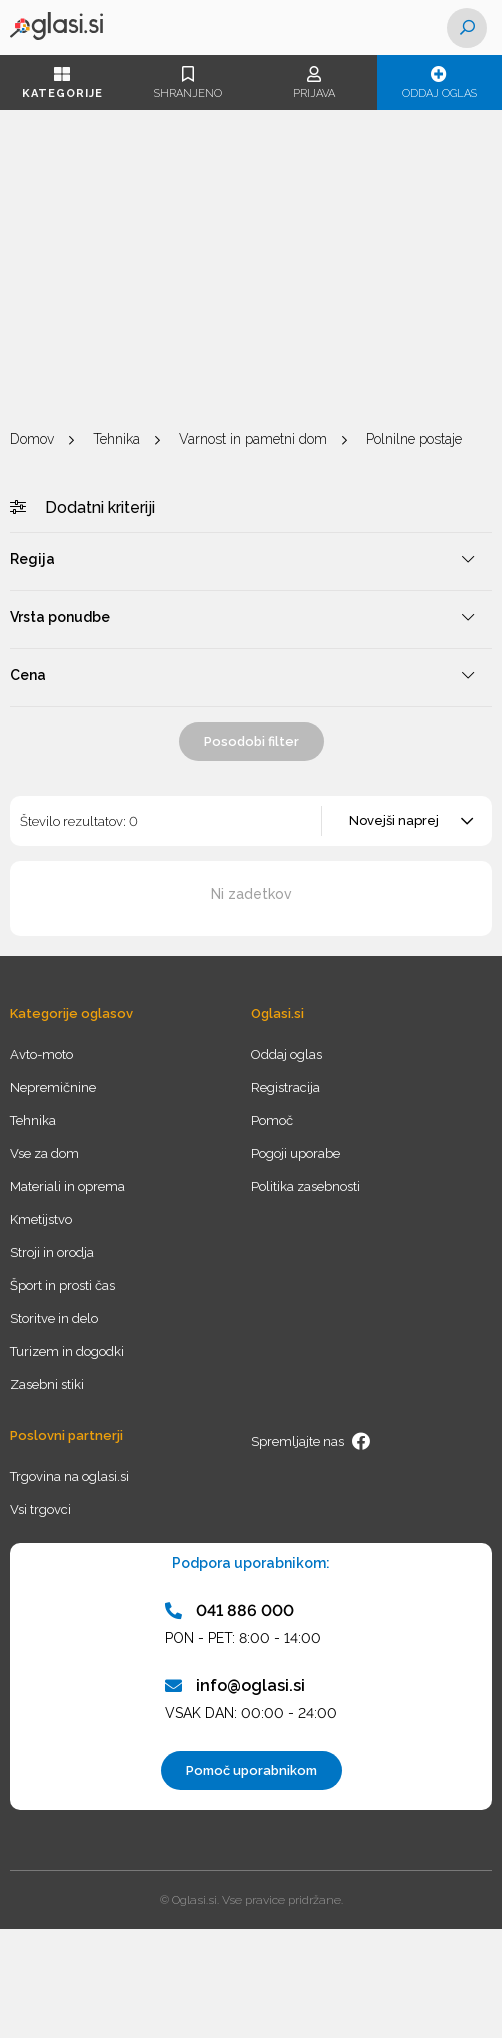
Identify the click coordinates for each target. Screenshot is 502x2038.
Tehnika (116, 439)
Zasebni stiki (47, 1384)
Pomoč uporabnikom (251, 1770)
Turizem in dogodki (67, 1351)
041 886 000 (229, 1610)
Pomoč (272, 1120)
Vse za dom (44, 1153)
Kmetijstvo (41, 1219)
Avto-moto (41, 1054)
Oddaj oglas (440, 83)
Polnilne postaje (414, 439)
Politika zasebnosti (305, 1186)
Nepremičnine (53, 1087)
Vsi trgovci (40, 1509)
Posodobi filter (251, 741)
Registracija (285, 1087)
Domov (32, 439)
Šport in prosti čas (62, 1285)
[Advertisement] (251, 270)
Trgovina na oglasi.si (69, 1476)
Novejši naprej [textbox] (394, 820)
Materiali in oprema (67, 1186)
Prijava (314, 83)
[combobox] (408, 821)
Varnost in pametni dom (253, 439)
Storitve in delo (54, 1318)
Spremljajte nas (311, 1441)
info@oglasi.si (235, 1685)
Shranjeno (189, 83)
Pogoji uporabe (295, 1153)
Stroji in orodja (52, 1252)
